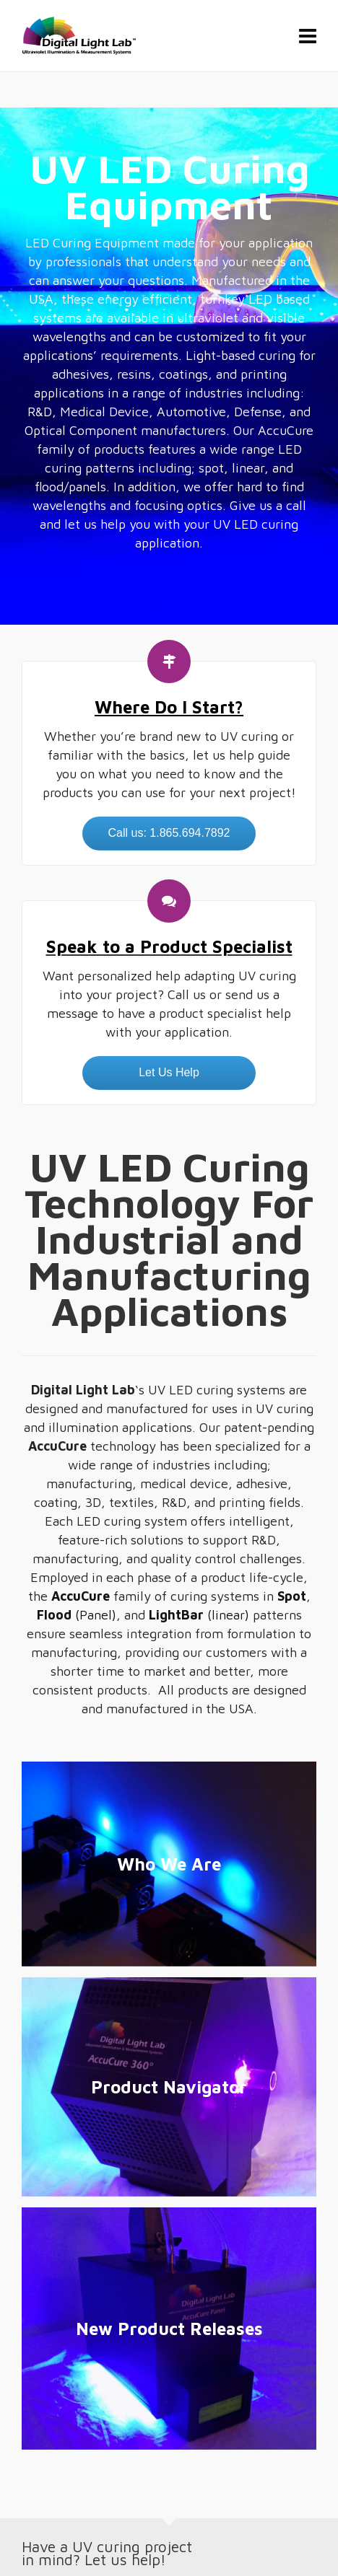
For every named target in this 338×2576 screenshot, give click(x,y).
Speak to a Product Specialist (169, 946)
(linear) (199, 1614)
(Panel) (76, 1614)
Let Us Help (169, 1072)
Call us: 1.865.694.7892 (169, 833)
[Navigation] (307, 36)
